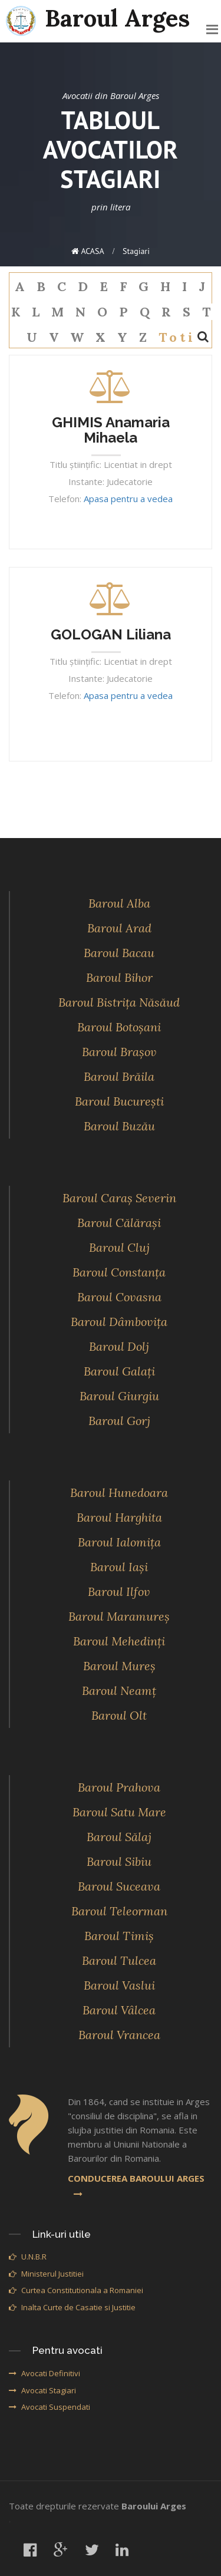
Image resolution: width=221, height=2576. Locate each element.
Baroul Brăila (119, 1076)
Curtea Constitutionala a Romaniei (76, 2290)
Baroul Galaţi (119, 1371)
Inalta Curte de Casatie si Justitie (72, 2307)
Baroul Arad (119, 928)
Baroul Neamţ (119, 1690)
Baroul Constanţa (119, 1272)
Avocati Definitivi (44, 2373)
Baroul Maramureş (119, 1616)
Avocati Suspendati (49, 2407)
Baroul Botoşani (119, 1027)
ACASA (87, 251)
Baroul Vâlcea (119, 2010)
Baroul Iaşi (119, 1566)
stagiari (136, 251)
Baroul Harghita (119, 1517)
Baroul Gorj (119, 1420)
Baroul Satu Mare (119, 1812)
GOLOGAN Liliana (111, 634)
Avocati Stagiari (42, 2390)
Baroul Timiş (119, 1935)
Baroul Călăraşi (119, 1222)
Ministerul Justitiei (46, 2273)
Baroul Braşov (119, 1051)
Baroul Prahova (119, 1787)
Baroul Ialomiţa (119, 1542)
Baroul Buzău (119, 1126)
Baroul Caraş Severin (119, 1197)
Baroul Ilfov (119, 1591)
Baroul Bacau (119, 952)
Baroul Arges (98, 19)
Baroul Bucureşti (119, 1101)
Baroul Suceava (119, 1886)
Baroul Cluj (119, 1247)
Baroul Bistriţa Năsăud (119, 1002)
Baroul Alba (119, 903)
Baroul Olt (119, 1715)
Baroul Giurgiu (119, 1395)
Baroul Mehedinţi (119, 1641)
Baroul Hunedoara (119, 1492)
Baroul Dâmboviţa (119, 1321)
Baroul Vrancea (119, 2034)
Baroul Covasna (119, 1296)
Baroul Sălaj (119, 1836)
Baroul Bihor (119, 977)
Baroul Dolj (119, 1346)
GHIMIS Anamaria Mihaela (111, 430)
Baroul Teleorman (119, 1911)
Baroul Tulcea (119, 1960)
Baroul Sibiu (119, 1861)
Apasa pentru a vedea (128, 498)
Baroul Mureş (119, 1665)
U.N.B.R (28, 2256)
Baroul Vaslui (119, 1985)
